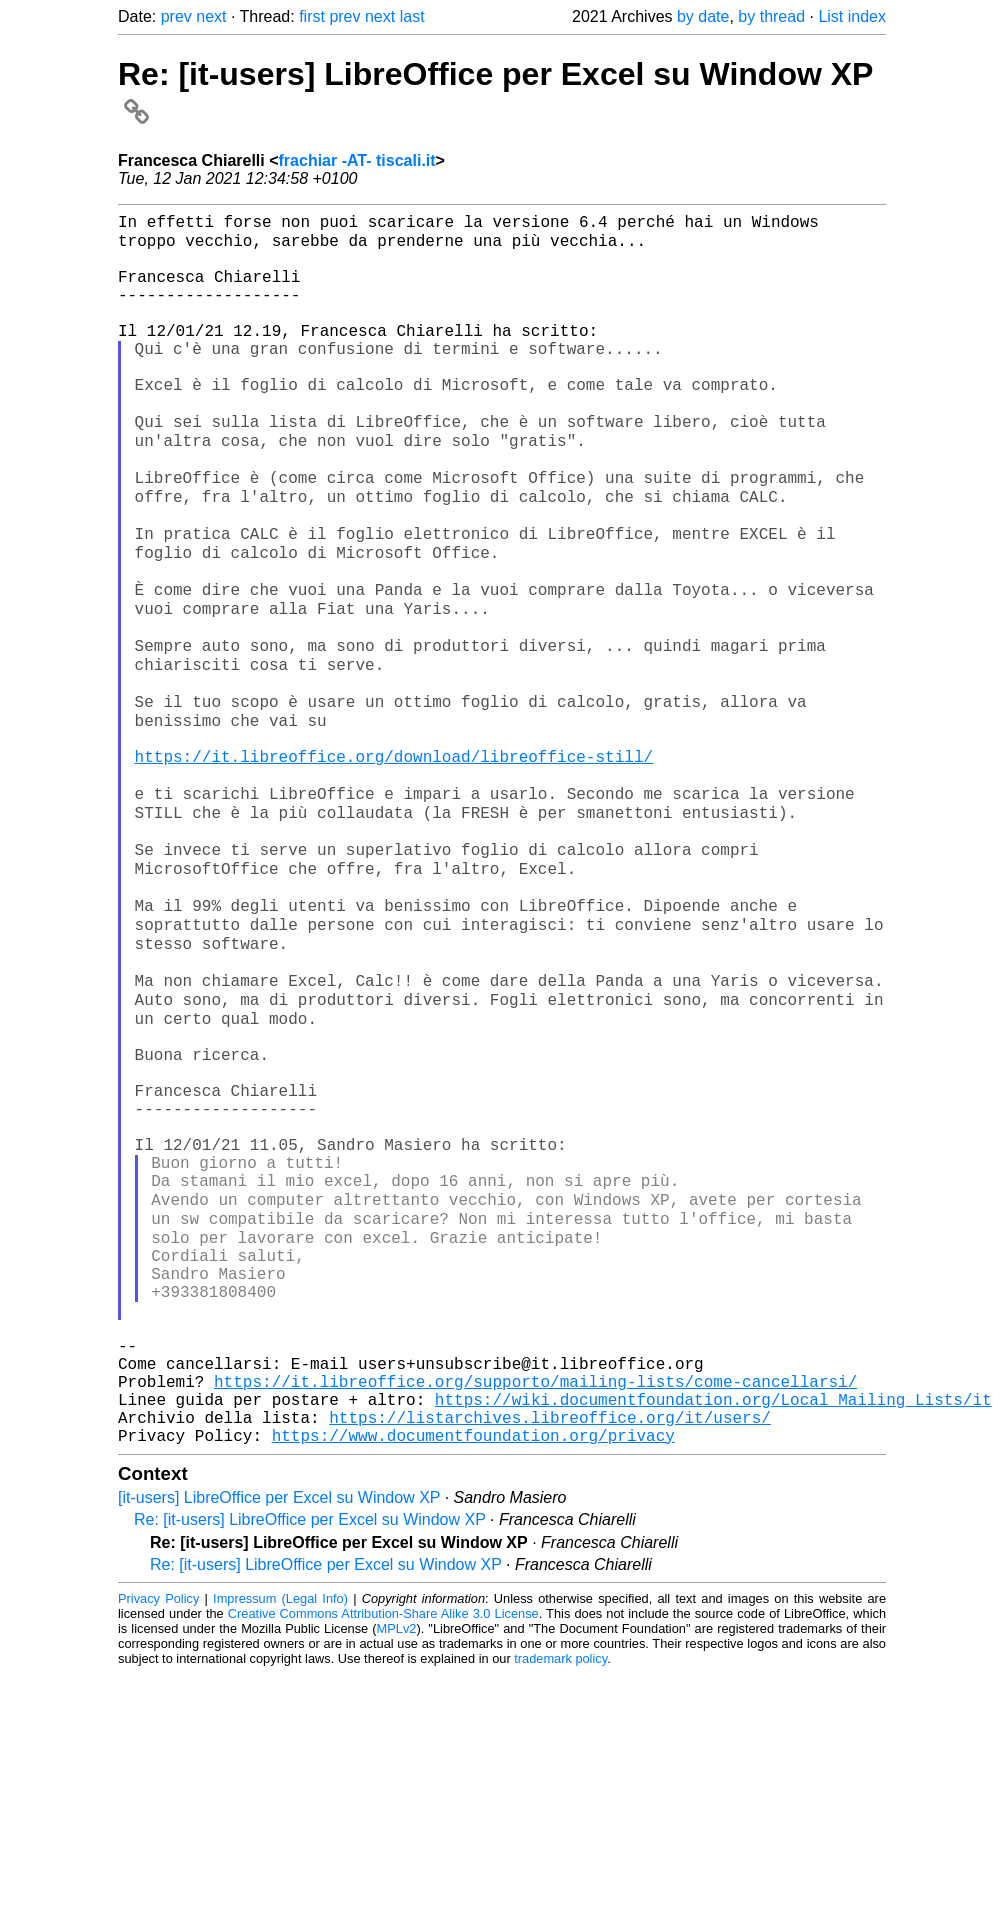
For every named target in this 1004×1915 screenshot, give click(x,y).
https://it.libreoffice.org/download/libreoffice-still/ (394, 862)
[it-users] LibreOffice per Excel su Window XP (279, 1738)
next (211, 16)
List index (852, 16)
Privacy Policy (158, 1839)
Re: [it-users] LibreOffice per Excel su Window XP (310, 1760)
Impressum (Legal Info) (280, 1839)
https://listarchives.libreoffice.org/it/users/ (550, 1654)
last (412, 16)
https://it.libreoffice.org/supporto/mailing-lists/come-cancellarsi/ (535, 1610)
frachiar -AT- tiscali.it (357, 160)
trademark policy (560, 1899)
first (312, 16)
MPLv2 (397, 1869)
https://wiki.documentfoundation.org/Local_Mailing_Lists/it (713, 1632)
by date (703, 16)
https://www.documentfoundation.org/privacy (473, 1676)
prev (176, 16)
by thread (771, 16)
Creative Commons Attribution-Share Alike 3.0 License (383, 1854)
